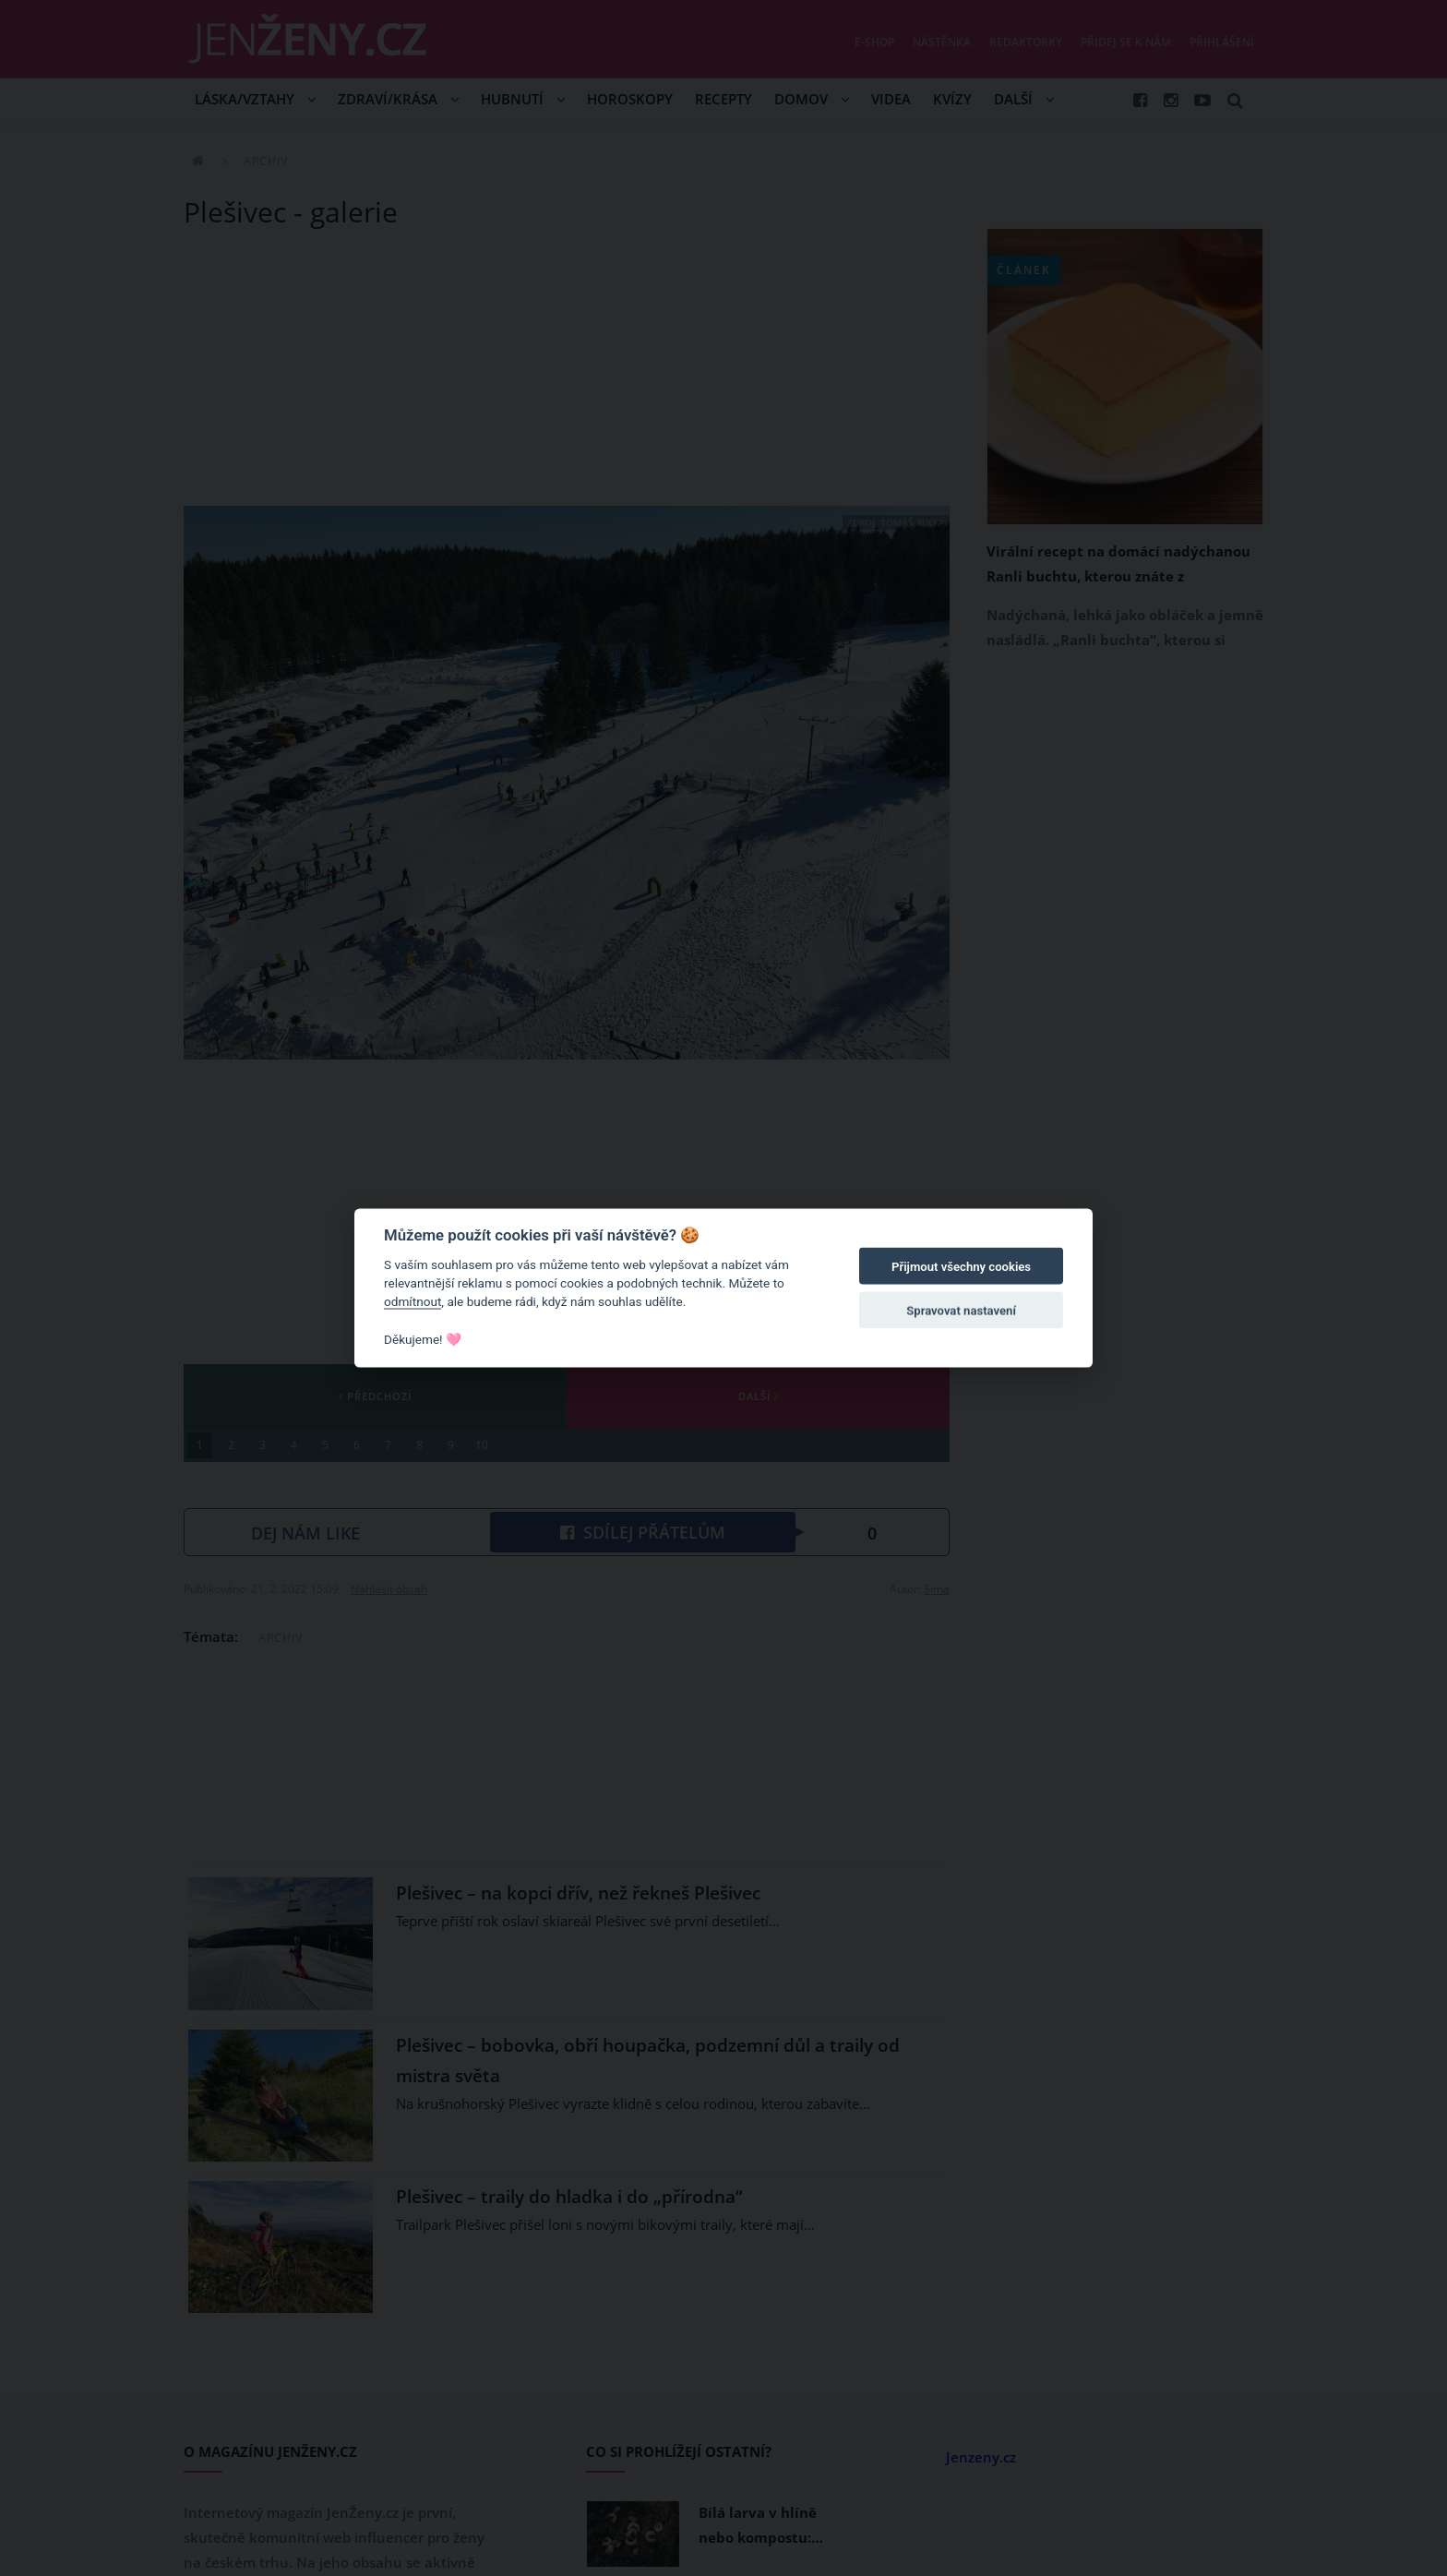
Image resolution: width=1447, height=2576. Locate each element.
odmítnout (412, 1301)
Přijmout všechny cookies (961, 1267)
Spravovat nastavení (961, 1311)
